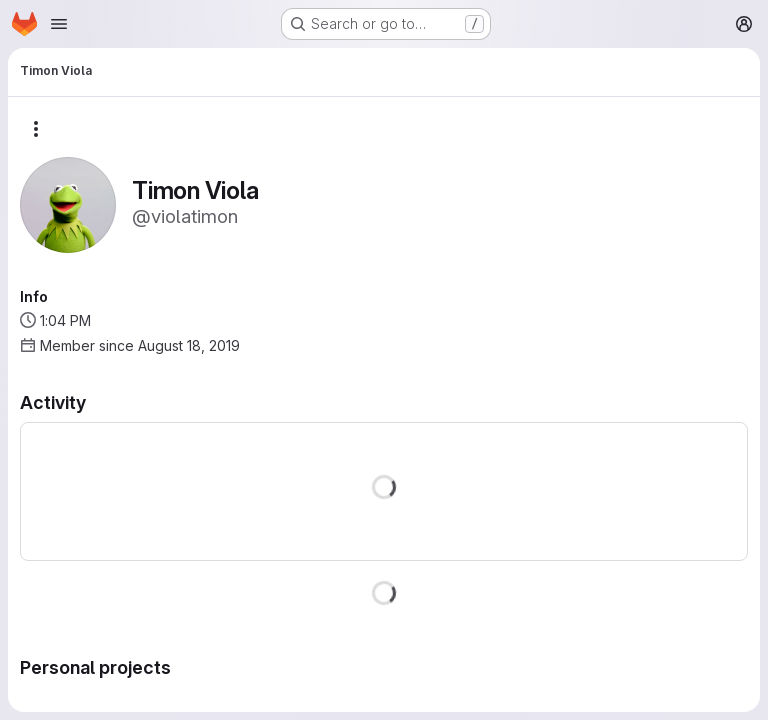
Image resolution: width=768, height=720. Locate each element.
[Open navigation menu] (59, 24)
